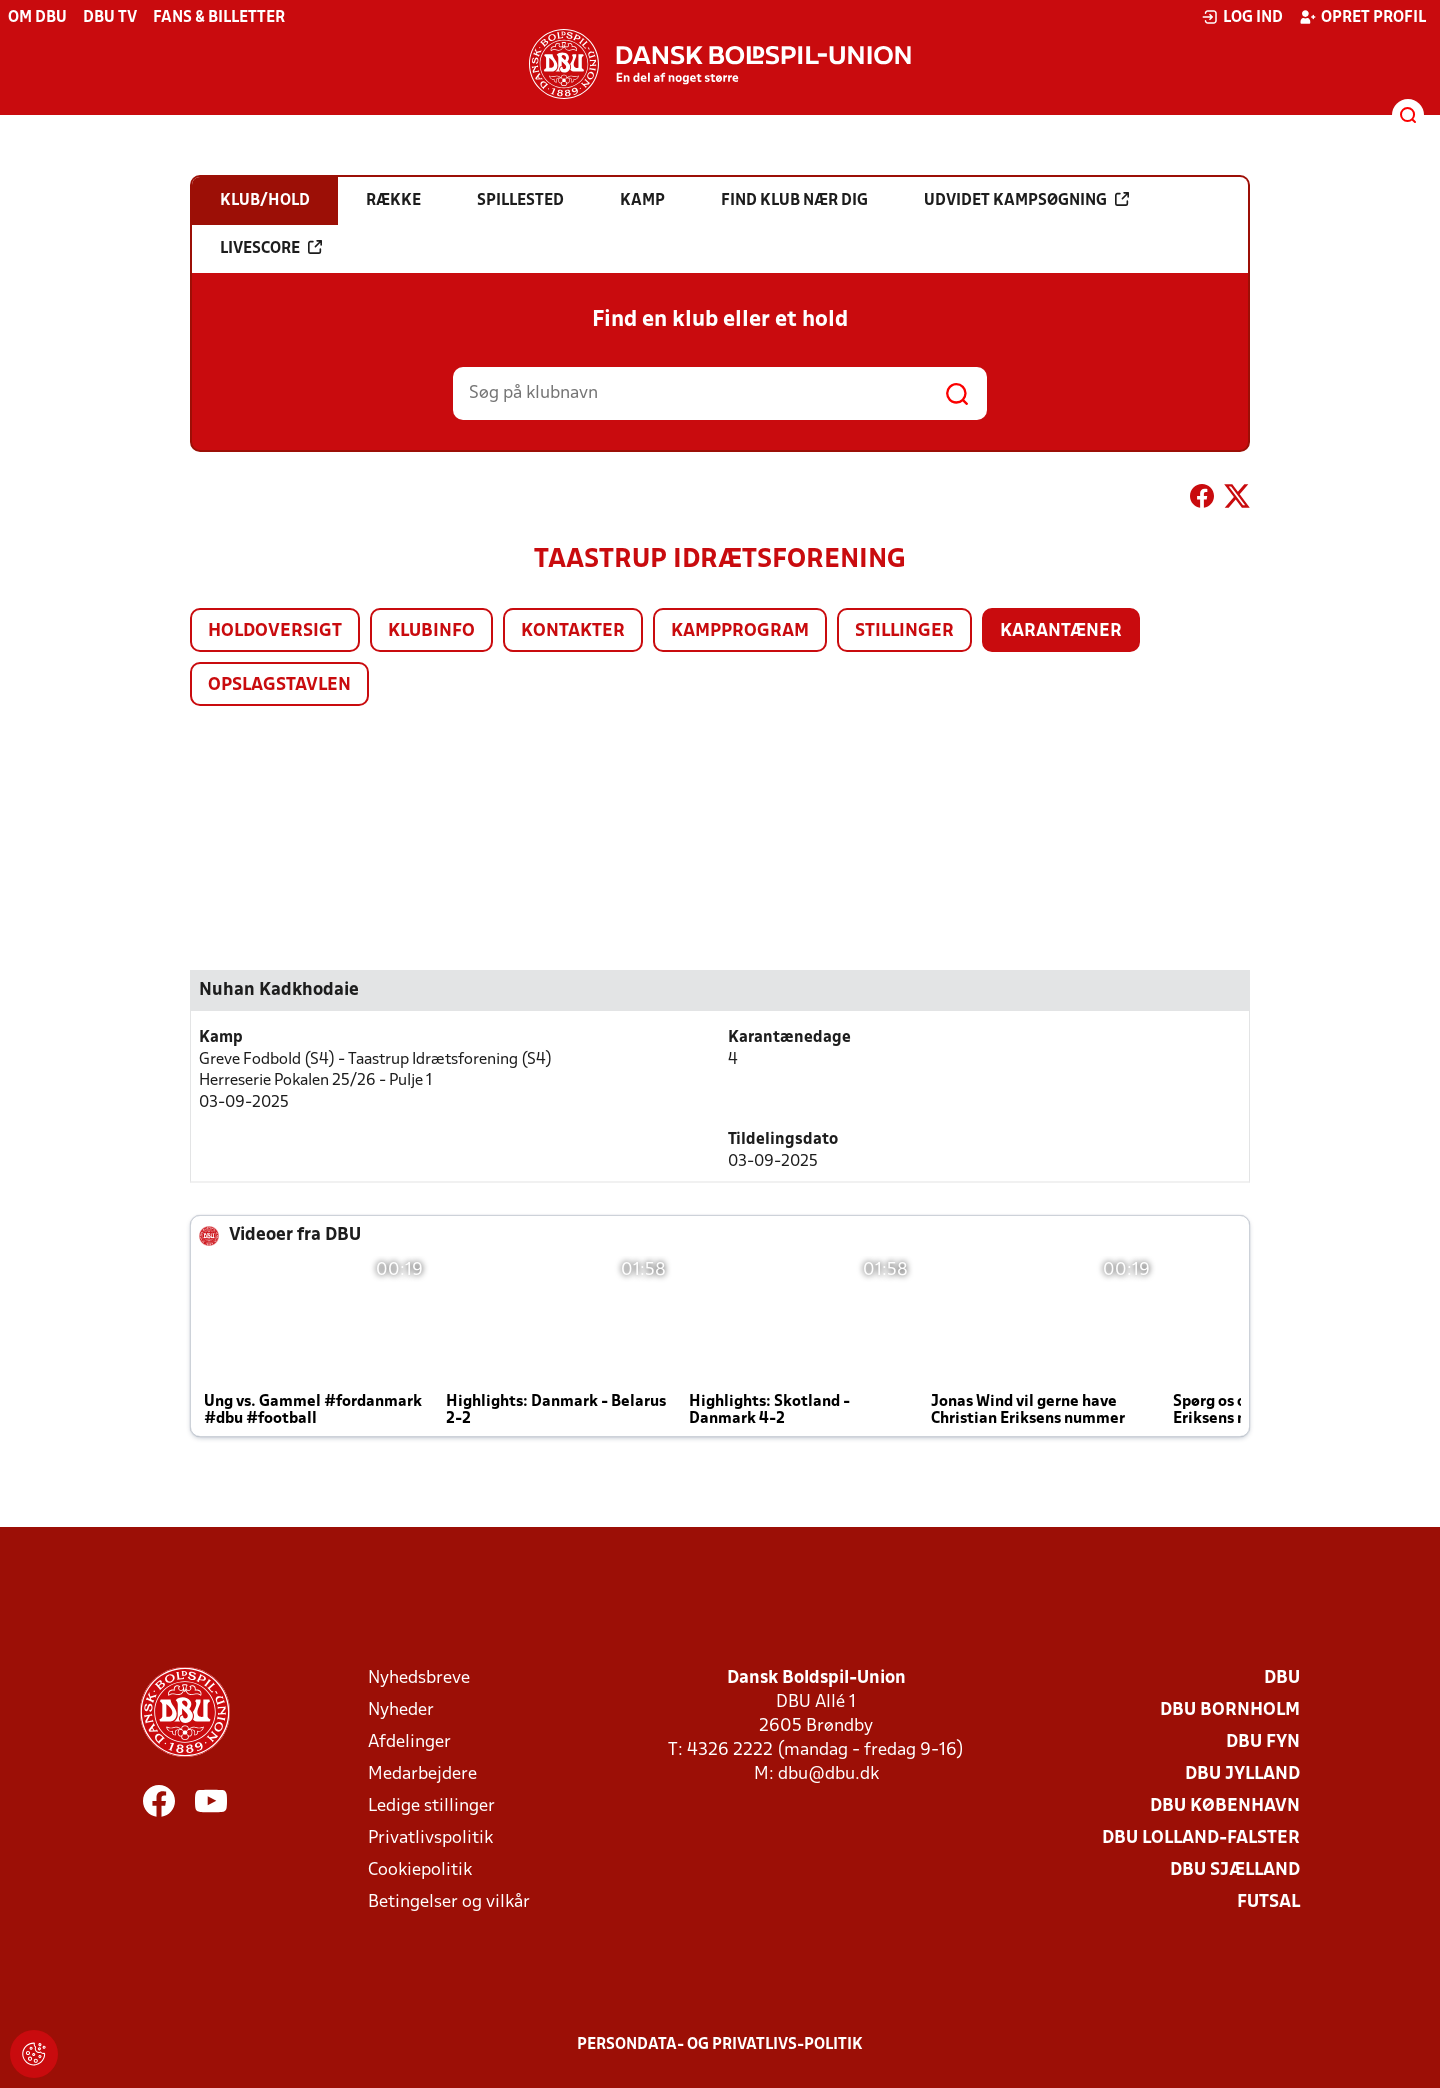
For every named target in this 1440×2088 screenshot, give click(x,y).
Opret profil (1362, 17)
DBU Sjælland (1235, 1870)
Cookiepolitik (420, 1870)
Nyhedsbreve (419, 1678)
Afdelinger (409, 1742)
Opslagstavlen (279, 685)
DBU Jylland (1242, 1774)
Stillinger (904, 631)
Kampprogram (740, 631)
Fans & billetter (219, 18)
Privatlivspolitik (430, 1838)
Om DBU (37, 18)
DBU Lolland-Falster (1201, 1838)
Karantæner (1061, 631)
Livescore (271, 248)
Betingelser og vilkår (449, 1902)
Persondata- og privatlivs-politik (720, 2045)
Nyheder (401, 1710)
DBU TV (110, 18)
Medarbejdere (422, 1774)
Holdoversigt (275, 631)
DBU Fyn (1263, 1742)
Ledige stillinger (431, 1806)
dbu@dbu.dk (828, 1774)
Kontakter (573, 631)
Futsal (1268, 1902)
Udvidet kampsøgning (1026, 200)
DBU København (1225, 1806)
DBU (1282, 1678)
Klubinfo (431, 631)
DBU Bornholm (1230, 1710)
